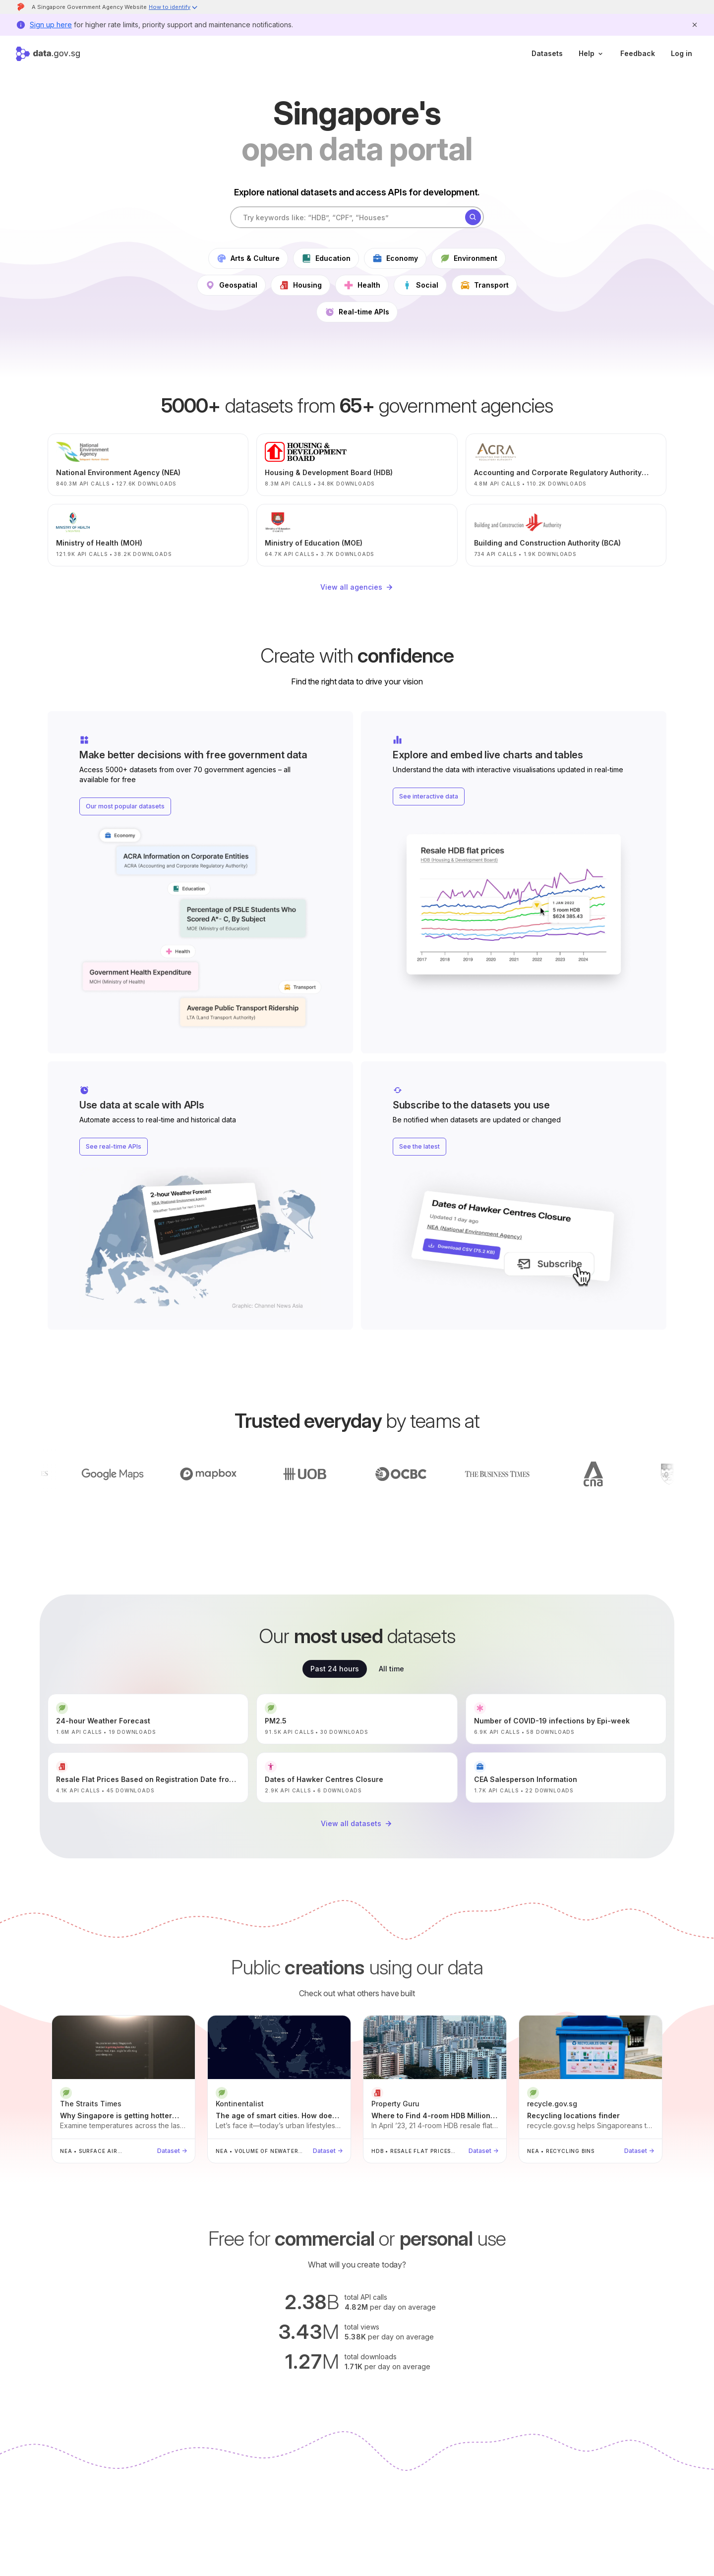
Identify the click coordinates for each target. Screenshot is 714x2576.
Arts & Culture (248, 258)
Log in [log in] (681, 53)
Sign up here (51, 24)
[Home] (48, 54)
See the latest (419, 1146)
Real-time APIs (357, 312)
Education (326, 258)
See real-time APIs (113, 1146)
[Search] (473, 217)
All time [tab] (391, 1668)
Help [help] (591, 53)
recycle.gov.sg (552, 2103)
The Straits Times (90, 2103)
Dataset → (172, 2150)
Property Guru (395, 2103)
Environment (468, 258)
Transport (484, 285)
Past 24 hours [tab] (334, 1668)
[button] (173, 8)
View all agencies (357, 587)
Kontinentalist (240, 2103)
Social (420, 285)
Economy (395, 258)
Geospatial (231, 285)
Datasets (547, 53)
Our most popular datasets (125, 806)
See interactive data (428, 796)
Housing (300, 285)
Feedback (637, 53)
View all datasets (357, 1824)
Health (362, 285)
